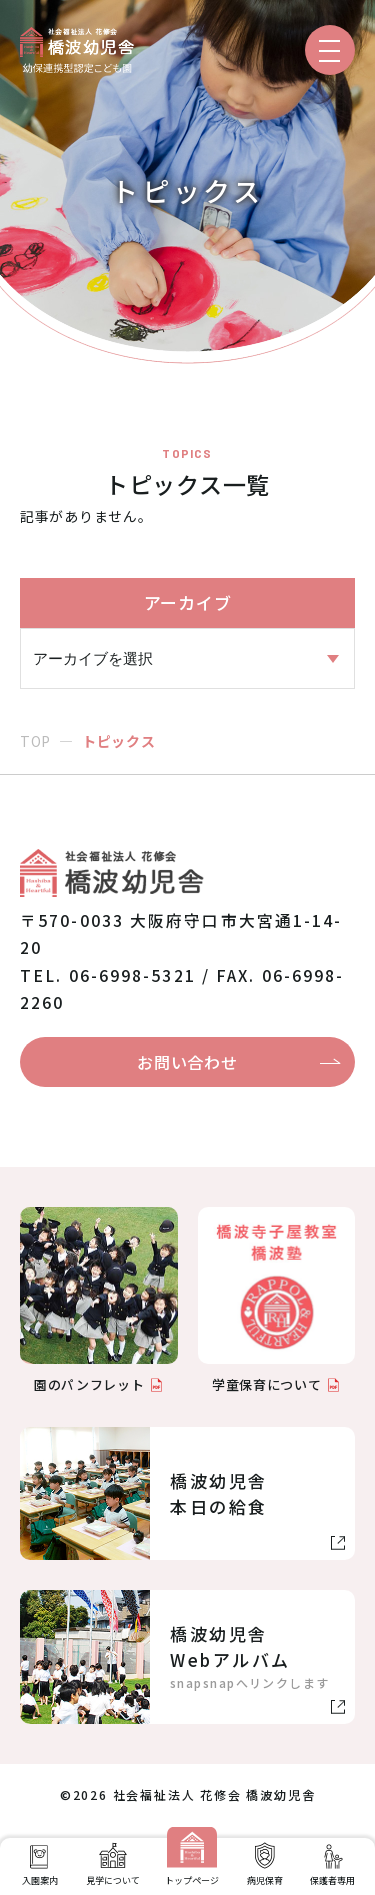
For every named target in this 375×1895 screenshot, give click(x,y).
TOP (35, 741)
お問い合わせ (187, 1062)
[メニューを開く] (330, 50)
